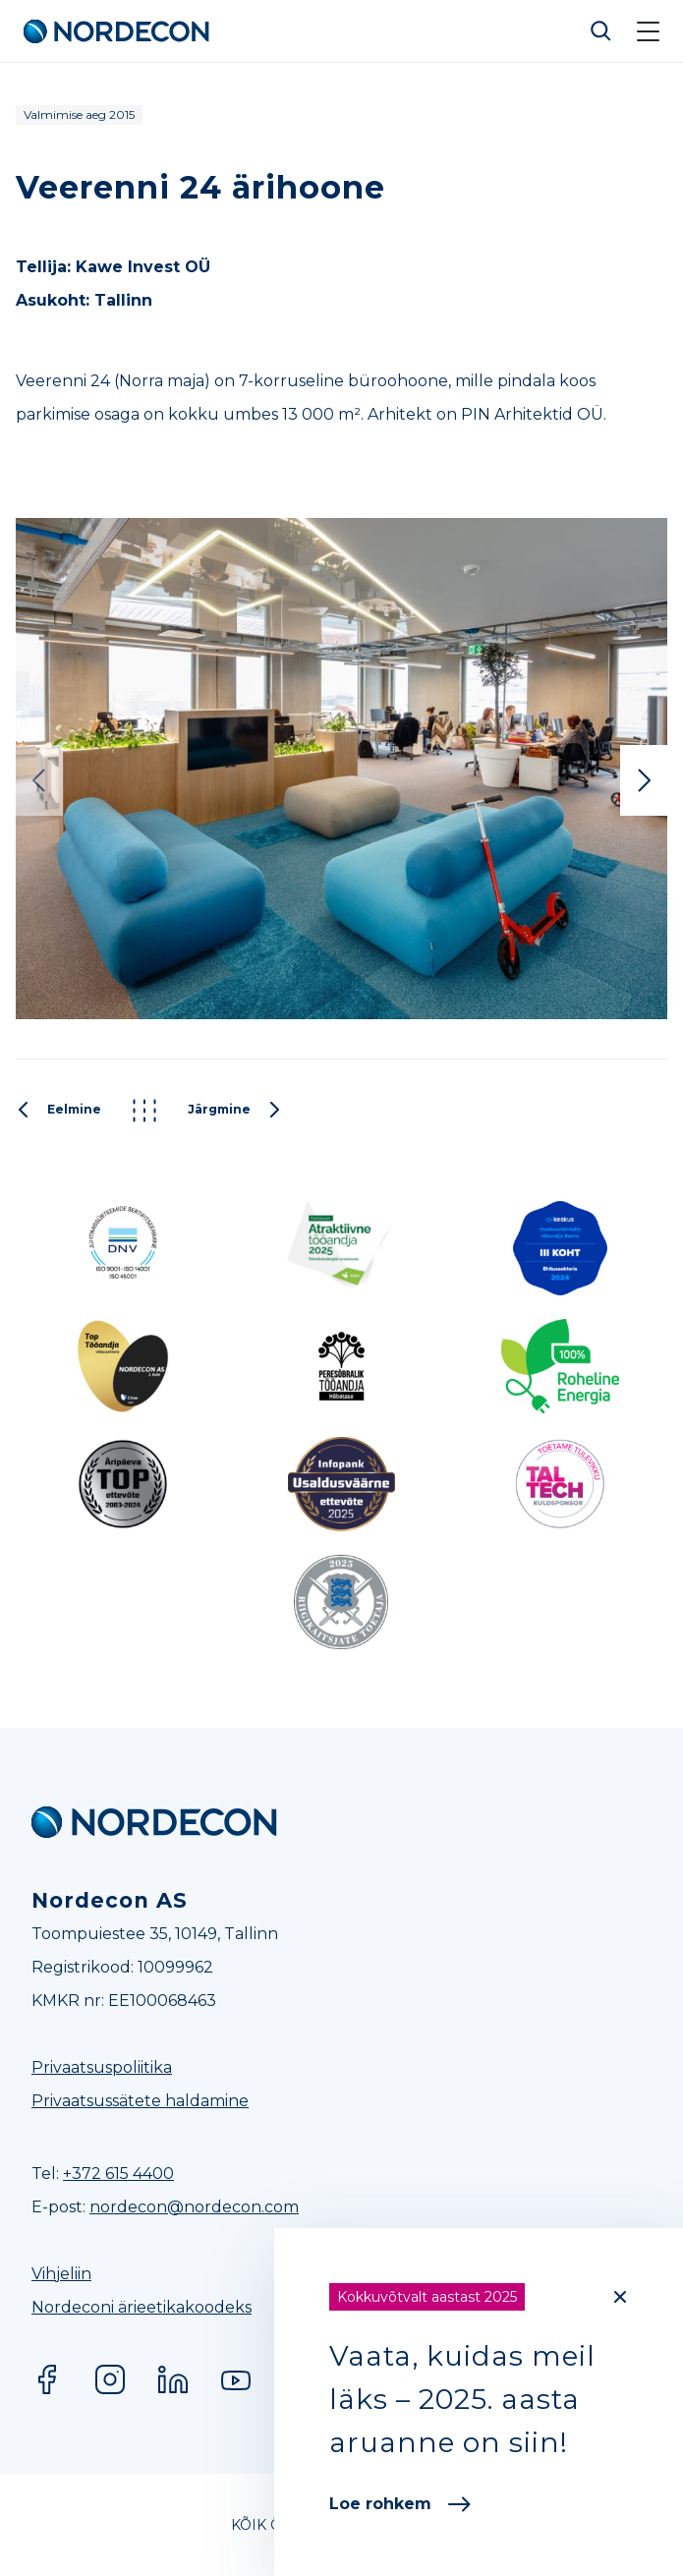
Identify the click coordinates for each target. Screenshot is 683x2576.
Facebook (47, 2379)
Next (643, 780)
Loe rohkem (400, 2503)
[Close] (620, 2297)
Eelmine (58, 1110)
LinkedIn (173, 2379)
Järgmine (235, 1110)
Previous (39, 780)
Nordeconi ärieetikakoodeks (141, 2307)
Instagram (110, 2379)
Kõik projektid (144, 1110)
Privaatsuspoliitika (101, 2067)
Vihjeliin (61, 2273)
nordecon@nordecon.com (194, 2207)
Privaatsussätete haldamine (140, 2100)
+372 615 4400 (118, 2173)
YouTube (236, 2379)
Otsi (601, 31)
